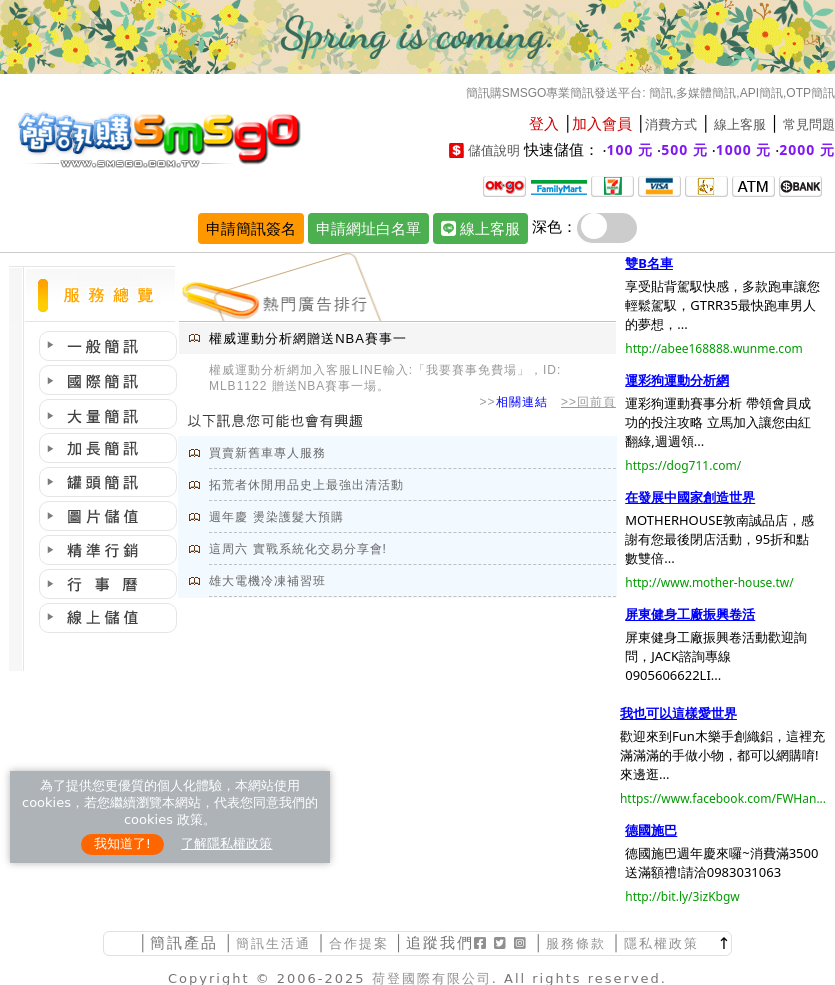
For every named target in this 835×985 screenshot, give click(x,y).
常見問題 (809, 124)
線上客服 (740, 124)
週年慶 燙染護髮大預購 (276, 517)
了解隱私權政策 (226, 843)
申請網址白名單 (368, 228)
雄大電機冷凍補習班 (267, 581)
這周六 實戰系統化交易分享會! (298, 549)
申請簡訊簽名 (251, 228)
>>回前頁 (588, 402)
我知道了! (122, 843)
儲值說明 (494, 150)
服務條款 (576, 943)
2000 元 (807, 149)
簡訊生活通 (273, 943)
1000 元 (744, 149)
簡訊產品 (184, 942)
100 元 (630, 149)
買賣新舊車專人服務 (267, 453)
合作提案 (359, 943)
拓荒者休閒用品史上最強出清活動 (306, 485)
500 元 (684, 149)
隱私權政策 (661, 943)
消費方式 (671, 124)
